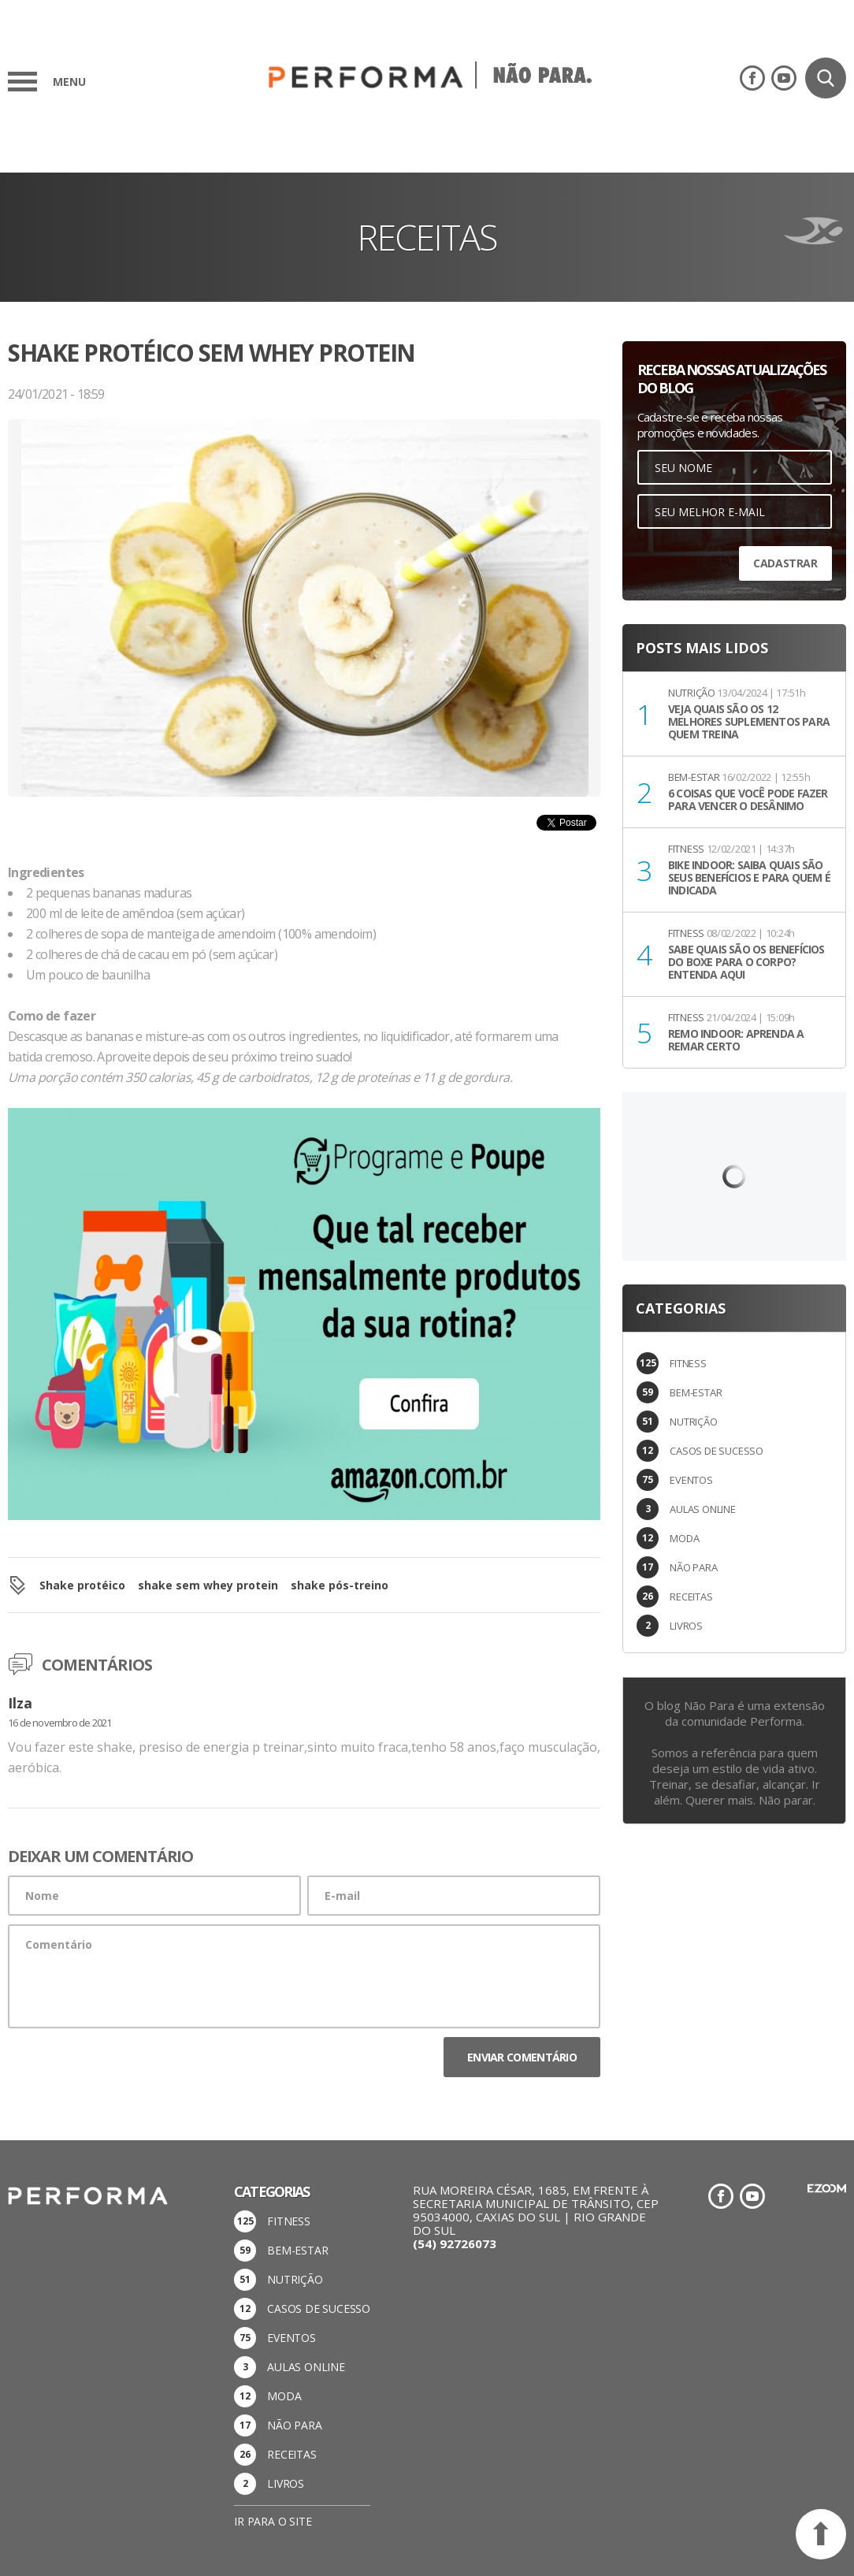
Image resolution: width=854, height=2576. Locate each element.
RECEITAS (691, 1596)
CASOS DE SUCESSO (716, 1451)
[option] (304, 640)
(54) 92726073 (454, 2243)
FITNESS (688, 1363)
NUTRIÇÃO (693, 1421)
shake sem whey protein (208, 1585)
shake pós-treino (339, 1585)
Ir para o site (272, 2521)
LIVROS (686, 1626)
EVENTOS (691, 1480)
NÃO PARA (693, 1567)
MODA (684, 1538)
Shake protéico (82, 1585)
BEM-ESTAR (696, 1392)
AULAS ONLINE (703, 1509)
